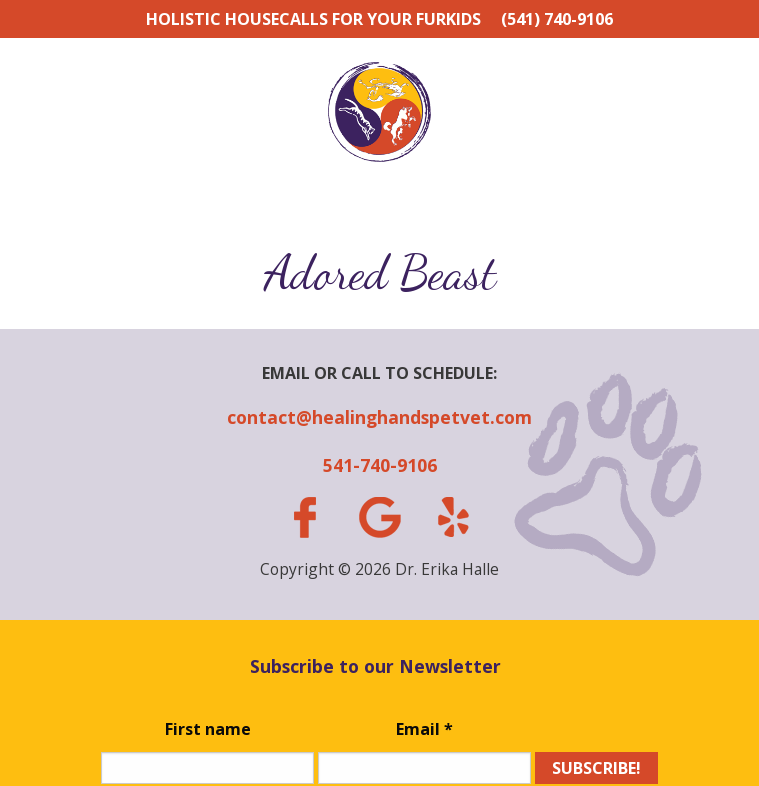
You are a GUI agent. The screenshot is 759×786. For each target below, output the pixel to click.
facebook (305, 517)
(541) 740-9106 (557, 19)
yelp (454, 517)
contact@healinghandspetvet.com (379, 417)
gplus (379, 517)
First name (208, 729)
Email (424, 729)
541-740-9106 (380, 465)
